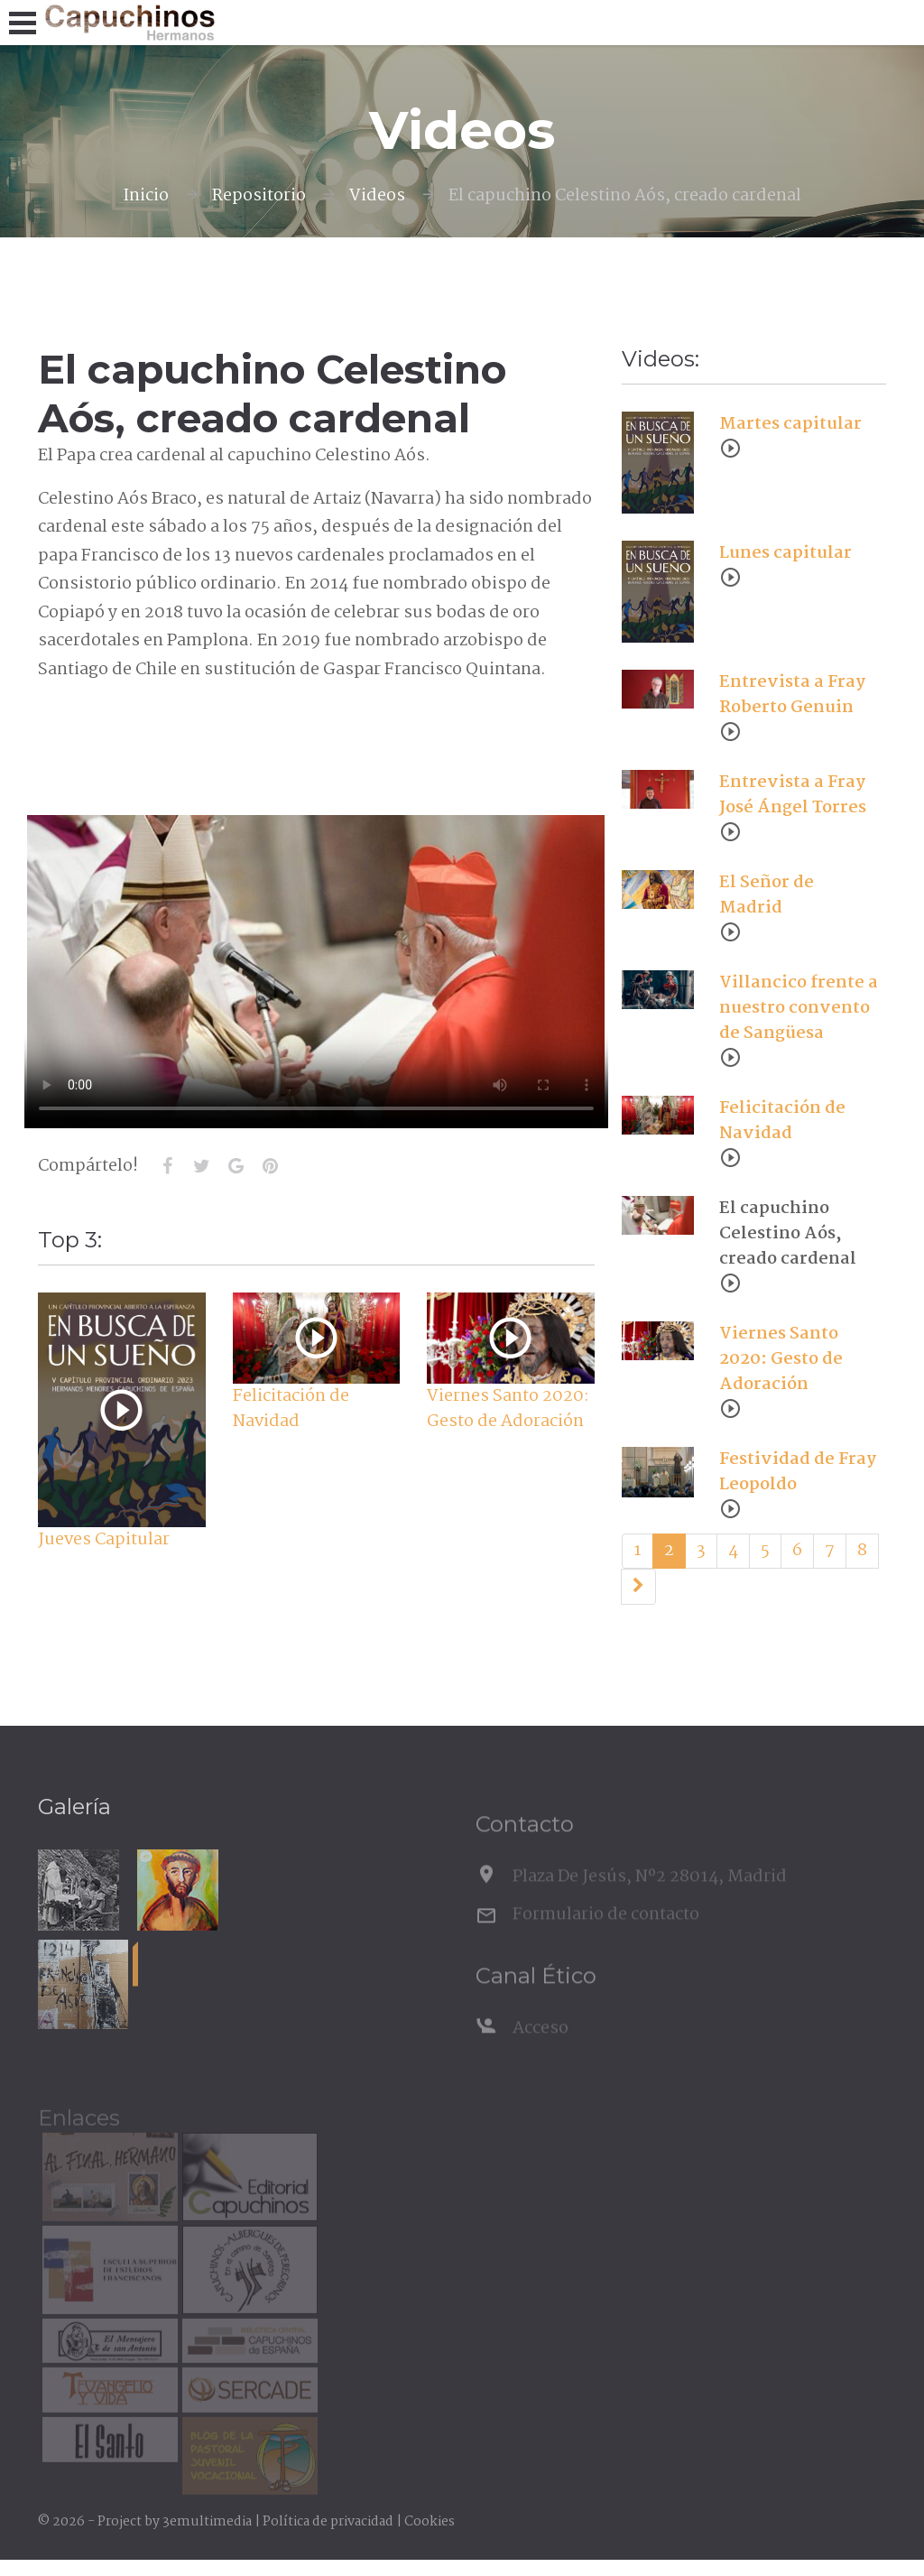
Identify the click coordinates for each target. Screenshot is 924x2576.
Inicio (146, 195)
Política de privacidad (328, 2522)
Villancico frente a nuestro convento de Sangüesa (798, 1008)
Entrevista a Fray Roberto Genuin (792, 695)
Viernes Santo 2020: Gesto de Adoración (508, 1409)
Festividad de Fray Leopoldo (797, 1472)
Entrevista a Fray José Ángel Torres (792, 795)
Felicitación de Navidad (291, 1409)
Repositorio (259, 195)
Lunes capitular (785, 553)
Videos (377, 195)
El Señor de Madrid (766, 895)
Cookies (429, 2522)
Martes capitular (790, 424)
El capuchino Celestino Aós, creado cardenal (787, 1234)
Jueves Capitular (104, 1539)
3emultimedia (207, 2522)
